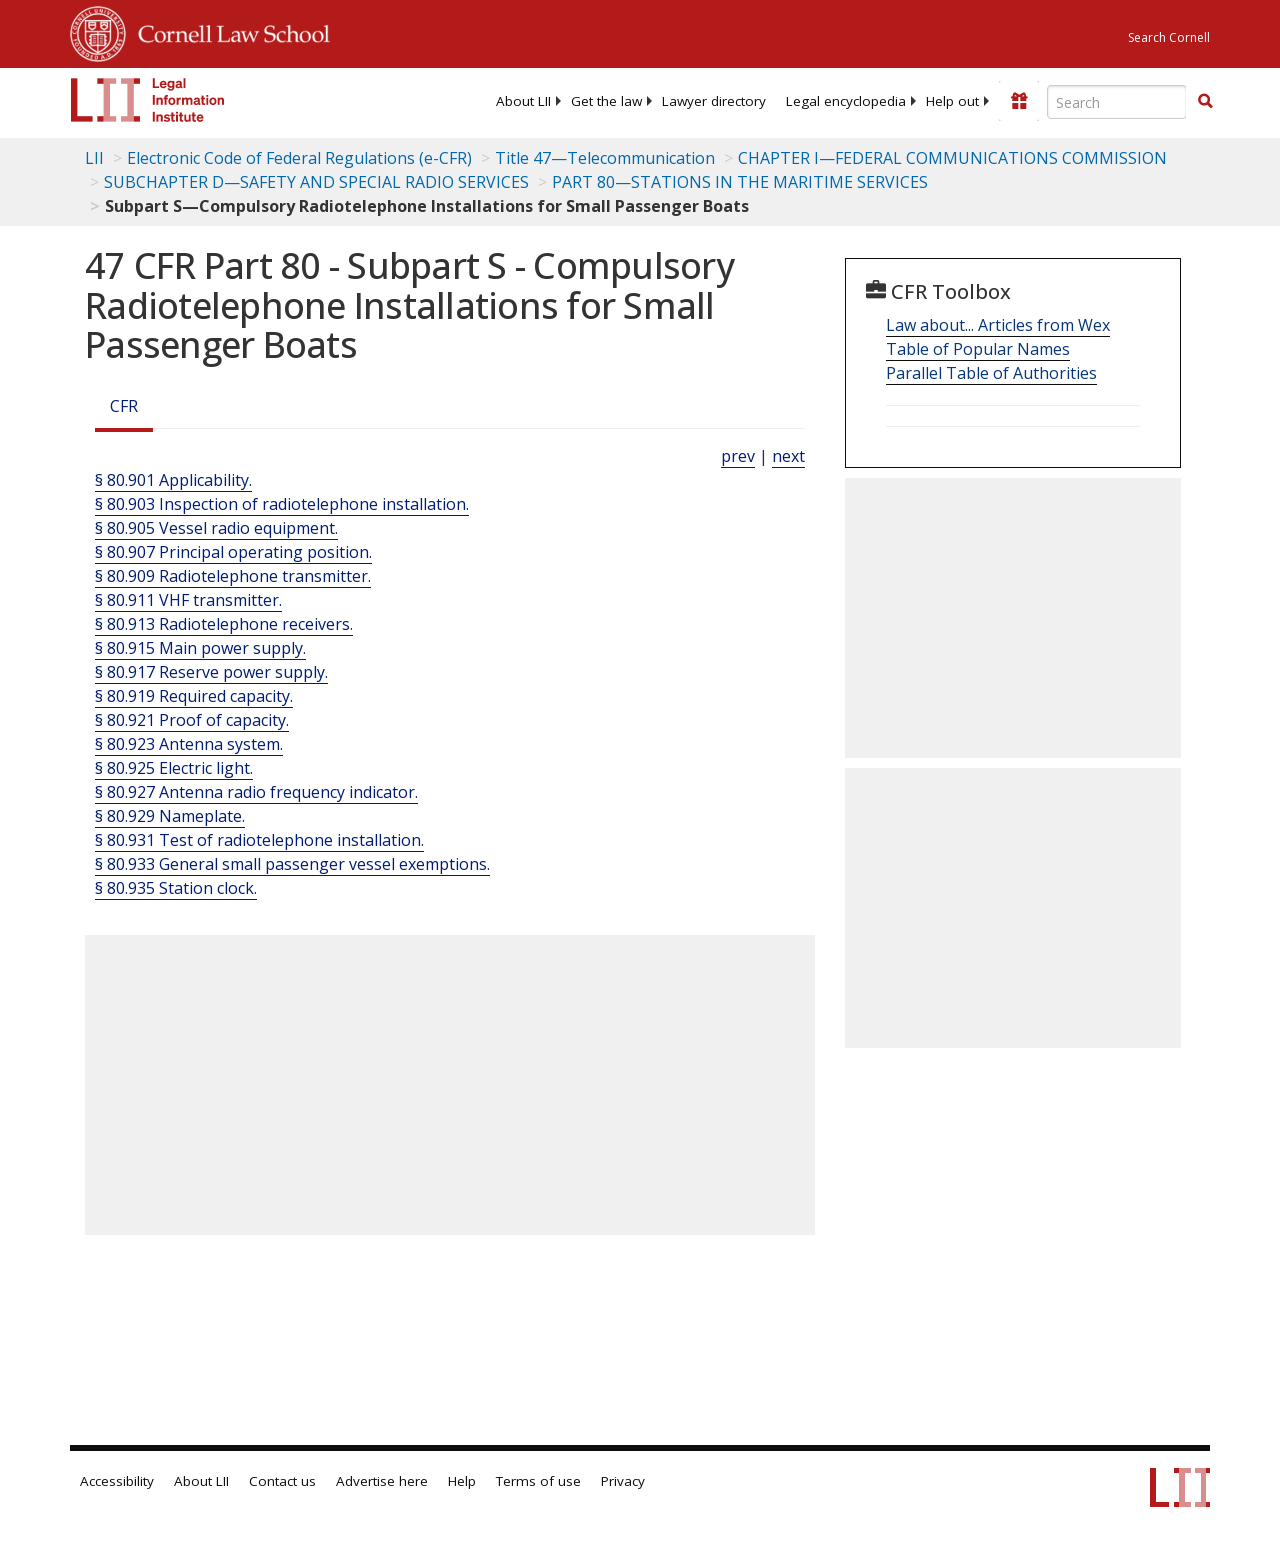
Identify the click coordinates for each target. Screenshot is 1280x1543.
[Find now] (1205, 102)
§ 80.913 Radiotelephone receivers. (224, 624)
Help (462, 1481)
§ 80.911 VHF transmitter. (188, 600)
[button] (1205, 101)
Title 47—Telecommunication (605, 158)
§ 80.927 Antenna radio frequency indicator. (256, 792)
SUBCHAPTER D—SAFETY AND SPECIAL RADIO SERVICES (316, 182)
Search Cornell (1169, 37)
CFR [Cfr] (124, 406)
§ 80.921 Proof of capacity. (192, 720)
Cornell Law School (228, 31)
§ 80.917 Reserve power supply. (211, 672)
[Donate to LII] (1019, 101)
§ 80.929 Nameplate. (170, 816)
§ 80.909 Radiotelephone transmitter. (233, 576)
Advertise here (382, 1481)
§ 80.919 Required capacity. (194, 696)
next (788, 456)
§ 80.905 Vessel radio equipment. (216, 528)
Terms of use (538, 1481)
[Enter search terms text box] (1117, 102)
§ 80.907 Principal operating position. (233, 552)
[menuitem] (523, 101)
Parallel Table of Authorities (991, 373)
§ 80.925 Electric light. (174, 768)
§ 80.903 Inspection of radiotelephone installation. (282, 504)
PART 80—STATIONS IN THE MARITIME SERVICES (740, 182)
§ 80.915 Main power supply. (200, 648)
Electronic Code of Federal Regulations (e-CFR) (299, 158)
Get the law (606, 101)
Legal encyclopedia (846, 101)
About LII (523, 101)
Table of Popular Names (978, 349)
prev (738, 456)
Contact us (282, 1481)
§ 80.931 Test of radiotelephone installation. (259, 840)
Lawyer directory (714, 101)
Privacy (623, 1481)
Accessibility (117, 1481)
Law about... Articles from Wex (998, 325)
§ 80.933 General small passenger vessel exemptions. (292, 864)
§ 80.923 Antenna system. (189, 744)
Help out (952, 101)
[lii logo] (148, 100)
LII (94, 158)
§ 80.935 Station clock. (176, 888)
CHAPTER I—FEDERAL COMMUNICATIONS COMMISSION (952, 158)
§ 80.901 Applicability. (173, 480)
